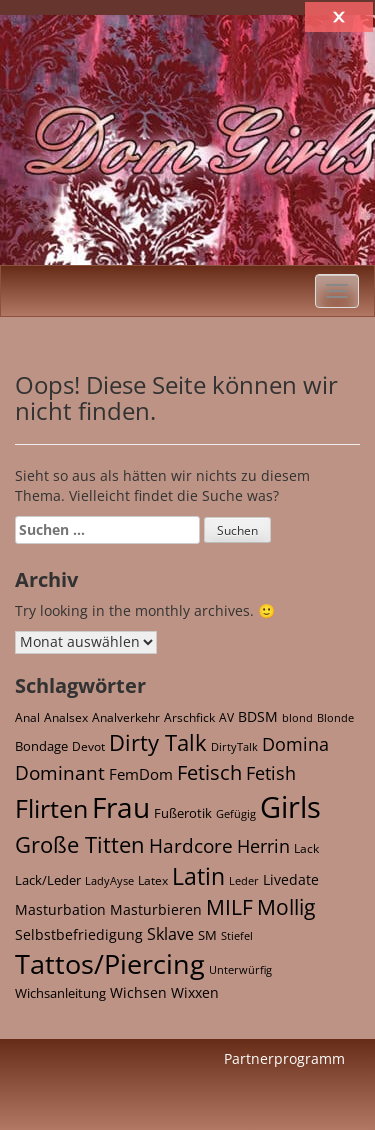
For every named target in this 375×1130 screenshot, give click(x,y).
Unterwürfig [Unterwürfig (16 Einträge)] (240, 970)
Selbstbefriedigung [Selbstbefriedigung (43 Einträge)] (79, 934)
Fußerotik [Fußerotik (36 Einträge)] (183, 813)
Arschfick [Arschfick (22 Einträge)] (189, 717)
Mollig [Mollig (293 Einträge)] (286, 907)
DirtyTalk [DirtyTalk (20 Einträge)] (234, 746)
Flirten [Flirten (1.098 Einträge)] (51, 808)
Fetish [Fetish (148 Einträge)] (271, 773)
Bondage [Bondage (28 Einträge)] (41, 746)
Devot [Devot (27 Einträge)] (88, 746)
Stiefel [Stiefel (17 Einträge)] (237, 935)
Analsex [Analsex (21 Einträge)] (66, 717)
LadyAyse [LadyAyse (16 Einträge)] (109, 881)
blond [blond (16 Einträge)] (297, 718)
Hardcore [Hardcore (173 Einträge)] (191, 845)
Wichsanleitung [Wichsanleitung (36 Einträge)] (60, 993)
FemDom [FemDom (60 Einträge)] (141, 774)
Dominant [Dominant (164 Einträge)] (60, 772)
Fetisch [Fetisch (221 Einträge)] (209, 772)
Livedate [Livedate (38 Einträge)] (291, 880)
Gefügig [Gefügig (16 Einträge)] (236, 814)
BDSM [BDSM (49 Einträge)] (258, 716)
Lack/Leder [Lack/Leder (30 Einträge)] (48, 880)
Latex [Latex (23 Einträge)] (153, 880)
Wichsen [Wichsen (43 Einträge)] (138, 992)
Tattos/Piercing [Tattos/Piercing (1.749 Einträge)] (110, 963)
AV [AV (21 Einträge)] (226, 717)
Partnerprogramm (284, 1058)
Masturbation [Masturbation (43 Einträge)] (60, 909)
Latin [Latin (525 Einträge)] (198, 876)
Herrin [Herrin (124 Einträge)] (263, 846)
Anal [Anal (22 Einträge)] (27, 717)
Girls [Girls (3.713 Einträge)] (290, 807)
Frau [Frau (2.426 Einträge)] (121, 807)
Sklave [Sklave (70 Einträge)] (170, 934)
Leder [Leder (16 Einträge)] (244, 881)
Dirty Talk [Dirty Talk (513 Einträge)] (158, 742)
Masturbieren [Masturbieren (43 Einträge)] (156, 909)
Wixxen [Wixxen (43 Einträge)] (195, 992)
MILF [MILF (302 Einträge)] (229, 907)
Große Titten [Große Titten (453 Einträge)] (80, 844)
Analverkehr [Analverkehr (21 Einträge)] (126, 717)
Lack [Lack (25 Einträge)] (306, 848)
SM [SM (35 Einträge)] (207, 935)
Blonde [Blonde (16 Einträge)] (335, 718)
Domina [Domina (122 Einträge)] (295, 744)
